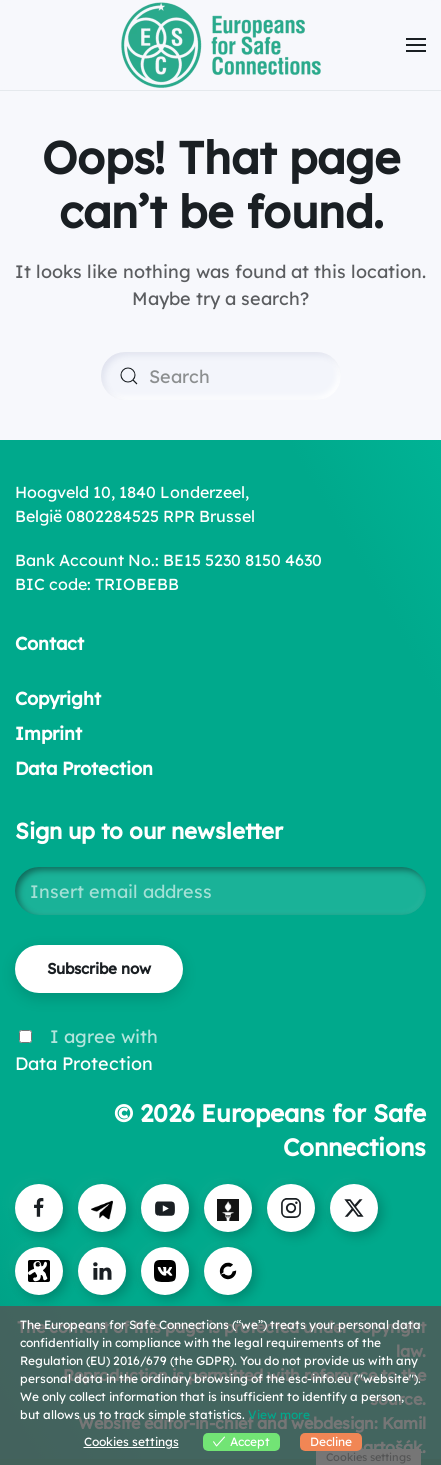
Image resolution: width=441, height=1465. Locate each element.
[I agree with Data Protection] (25, 1036)
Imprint (48, 733)
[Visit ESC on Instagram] (291, 1208)
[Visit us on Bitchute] (228, 1271)
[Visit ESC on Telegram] (102, 1208)
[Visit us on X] (354, 1208)
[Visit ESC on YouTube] (165, 1208)
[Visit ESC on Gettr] (228, 1208)
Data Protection (84, 768)
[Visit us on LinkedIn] (102, 1271)
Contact (49, 643)
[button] (416, 45)
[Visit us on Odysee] (39, 1271)
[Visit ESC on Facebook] (39, 1208)
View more (279, 1414)
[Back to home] (221, 45)
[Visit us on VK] (165, 1271)
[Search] (221, 376)
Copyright (58, 698)
